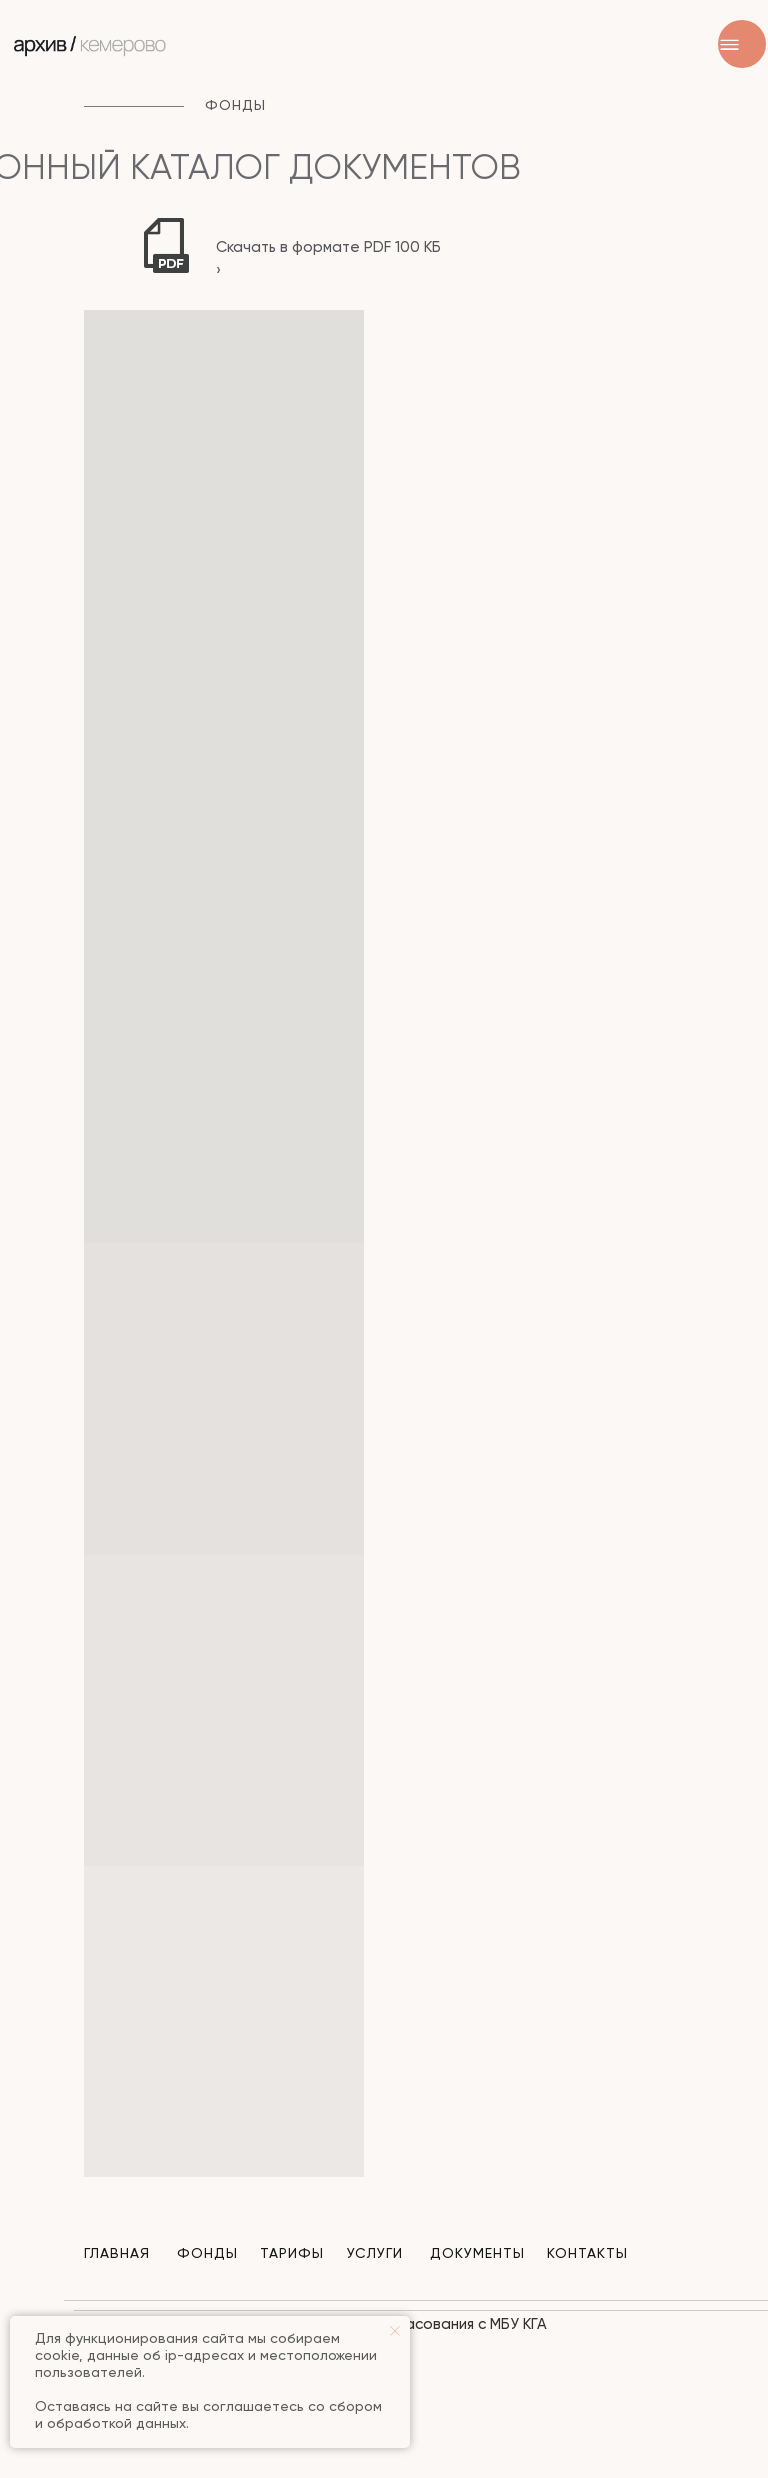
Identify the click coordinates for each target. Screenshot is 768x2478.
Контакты (587, 2254)
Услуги (375, 2254)
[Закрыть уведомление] (395, 2331)
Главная (117, 2254)
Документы (477, 2254)
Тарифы (292, 2254)
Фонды (207, 2254)
